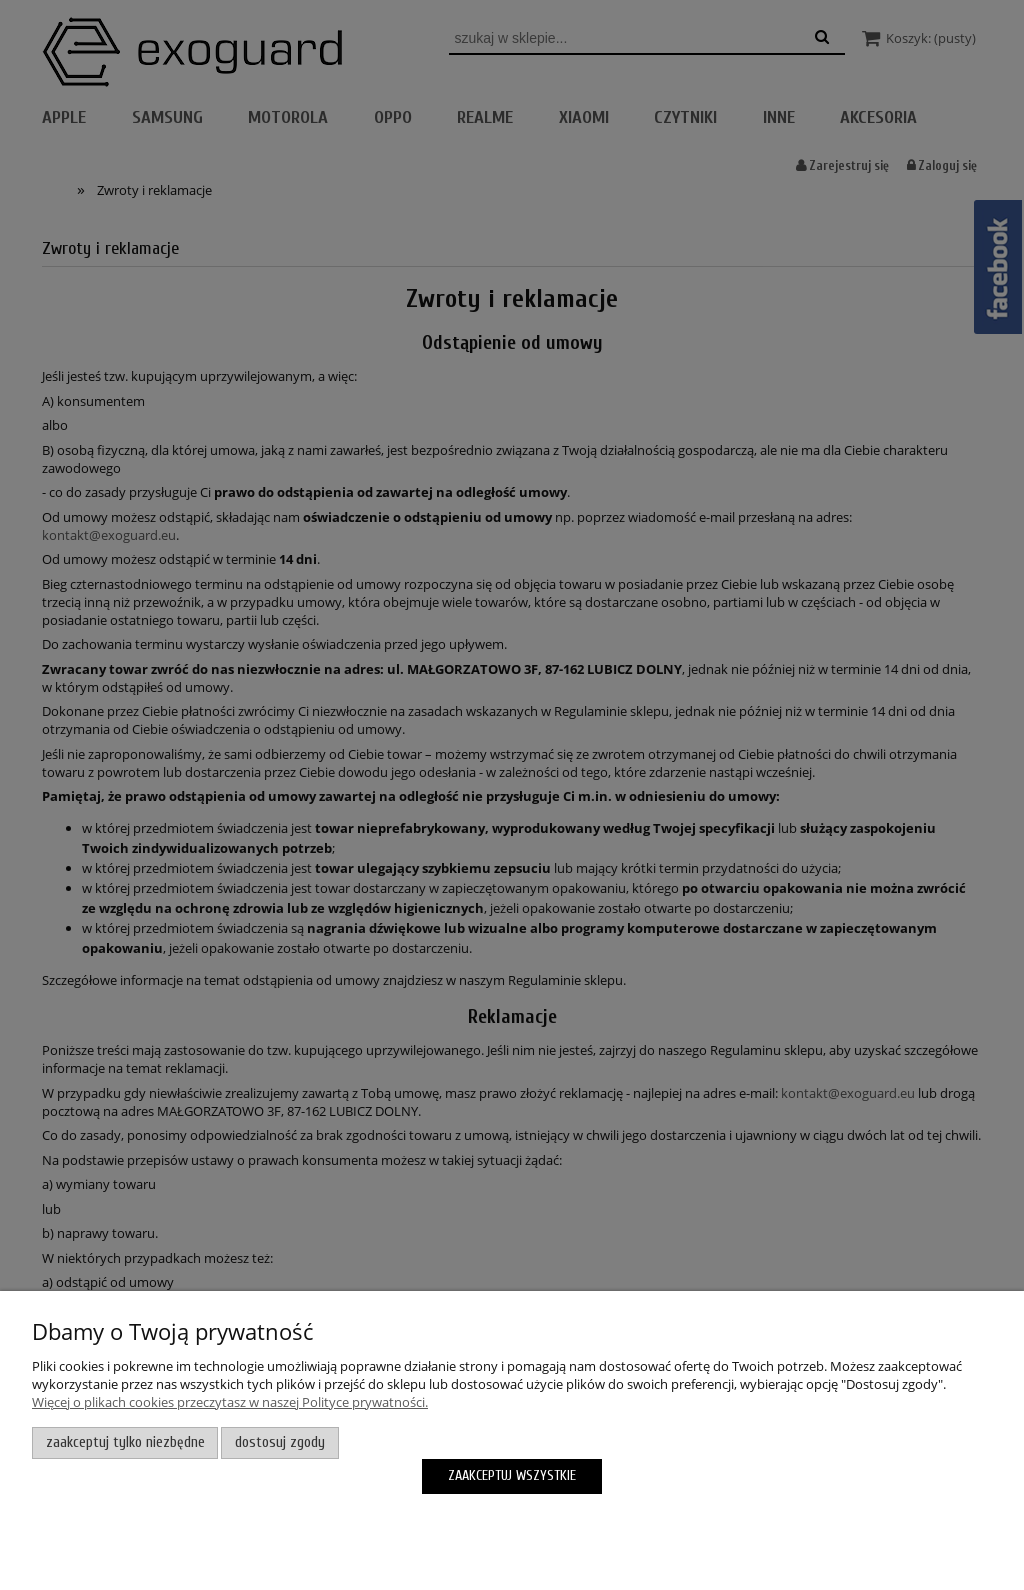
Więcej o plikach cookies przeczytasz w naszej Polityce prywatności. (230, 1402)
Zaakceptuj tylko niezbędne (125, 1442)
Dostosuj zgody (280, 1442)
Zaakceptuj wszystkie (512, 1475)
